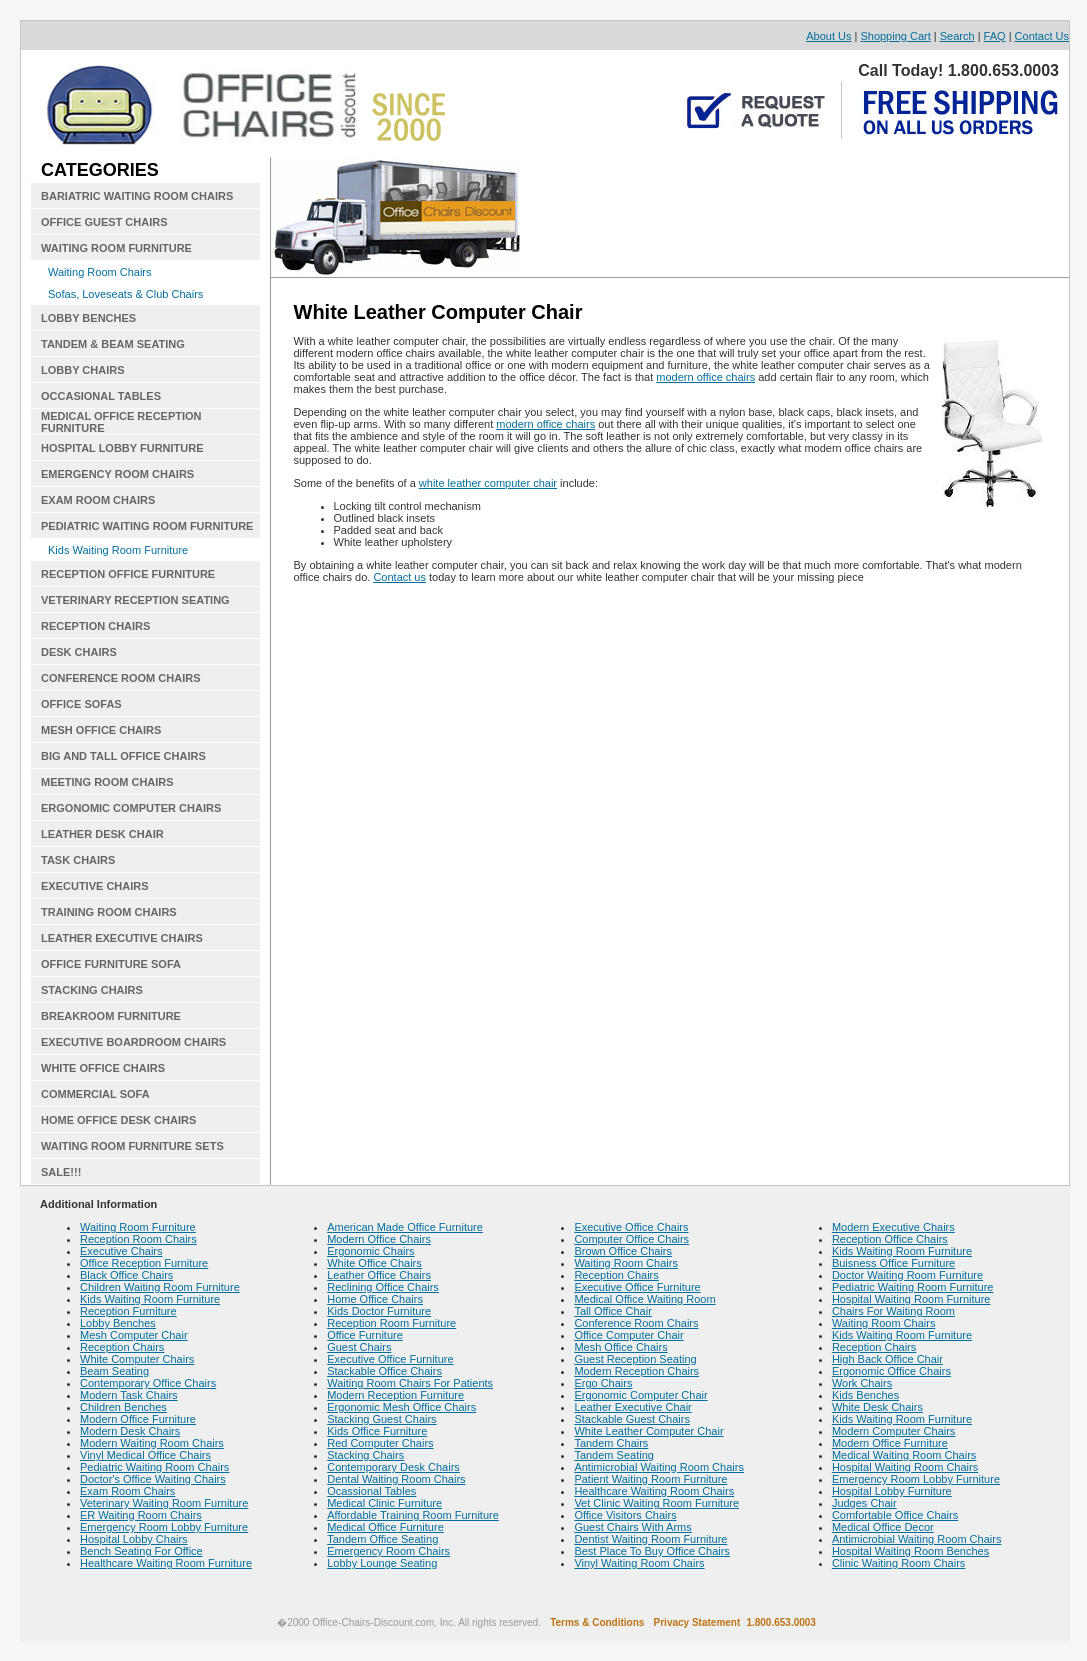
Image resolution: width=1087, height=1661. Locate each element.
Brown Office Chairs (623, 1251)
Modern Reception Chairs (636, 1371)
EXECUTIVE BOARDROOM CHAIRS (133, 1042)
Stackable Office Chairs (384, 1371)
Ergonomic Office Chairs (891, 1371)
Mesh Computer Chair (134, 1335)
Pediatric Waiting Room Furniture (913, 1287)
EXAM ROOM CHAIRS (98, 500)
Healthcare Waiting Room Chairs (654, 1491)
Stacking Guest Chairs (381, 1419)
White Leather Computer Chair (648, 1431)
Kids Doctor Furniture (379, 1311)
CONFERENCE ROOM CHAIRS (121, 678)
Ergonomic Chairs (370, 1251)
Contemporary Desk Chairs (393, 1467)
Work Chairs (862, 1383)
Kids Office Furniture (377, 1431)
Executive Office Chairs (631, 1227)
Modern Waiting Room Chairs (152, 1443)
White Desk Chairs (877, 1407)
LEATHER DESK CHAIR (102, 834)
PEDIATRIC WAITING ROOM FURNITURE (147, 526)
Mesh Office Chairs (620, 1347)
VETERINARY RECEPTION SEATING (135, 600)
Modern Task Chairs (129, 1395)
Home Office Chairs (375, 1299)
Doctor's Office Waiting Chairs (153, 1479)
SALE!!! (61, 1172)
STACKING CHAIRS (92, 990)
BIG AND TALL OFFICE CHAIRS (123, 756)
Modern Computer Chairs (894, 1431)
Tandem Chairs (611, 1443)
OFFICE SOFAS (81, 704)
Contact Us (1042, 36)
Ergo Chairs (603, 1383)
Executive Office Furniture (390, 1359)
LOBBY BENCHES (88, 318)
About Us (828, 36)
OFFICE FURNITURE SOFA (111, 964)
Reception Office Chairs (890, 1239)
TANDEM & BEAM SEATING (113, 344)
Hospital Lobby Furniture (892, 1491)
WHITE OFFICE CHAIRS (103, 1068)
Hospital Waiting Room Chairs (905, 1467)
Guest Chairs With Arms (632, 1527)
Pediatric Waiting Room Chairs (154, 1467)
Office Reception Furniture (144, 1263)
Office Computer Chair (628, 1335)
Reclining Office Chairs (383, 1287)
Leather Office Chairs (379, 1275)
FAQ (995, 36)
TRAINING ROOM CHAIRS (109, 912)
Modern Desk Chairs (130, 1431)
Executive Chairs (121, 1251)
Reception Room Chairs (138, 1239)
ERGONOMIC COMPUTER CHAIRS (131, 808)
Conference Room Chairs (636, 1323)
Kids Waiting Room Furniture (118, 550)
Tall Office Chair (612, 1311)
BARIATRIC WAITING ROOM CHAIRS (137, 196)
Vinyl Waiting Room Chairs (639, 1563)
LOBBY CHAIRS (83, 370)
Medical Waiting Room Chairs (904, 1455)
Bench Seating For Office (141, 1551)
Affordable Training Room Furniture (413, 1515)
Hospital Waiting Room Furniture (911, 1299)
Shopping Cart (895, 36)
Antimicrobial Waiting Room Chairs (659, 1467)
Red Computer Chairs (380, 1443)
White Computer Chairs (137, 1359)
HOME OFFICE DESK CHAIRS (118, 1120)
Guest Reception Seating (635, 1359)
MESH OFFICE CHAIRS (101, 730)
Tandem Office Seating (382, 1539)
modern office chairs (705, 377)
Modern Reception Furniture (395, 1395)
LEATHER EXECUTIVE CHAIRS (122, 938)
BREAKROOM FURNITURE (111, 1016)
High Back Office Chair (887, 1359)
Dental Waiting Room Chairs (396, 1479)
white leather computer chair (488, 483)
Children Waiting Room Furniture (160, 1287)
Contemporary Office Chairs (148, 1383)
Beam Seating (114, 1371)
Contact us (399, 577)
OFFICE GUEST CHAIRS (104, 222)
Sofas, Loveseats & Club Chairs (125, 294)
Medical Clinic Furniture (384, 1503)
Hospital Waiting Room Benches (910, 1551)
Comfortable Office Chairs (895, 1515)
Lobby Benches (118, 1323)
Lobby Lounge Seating (382, 1563)
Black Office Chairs (126, 1275)
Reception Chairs (122, 1347)
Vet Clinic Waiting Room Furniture (656, 1503)
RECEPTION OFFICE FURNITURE (128, 574)
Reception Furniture (128, 1311)
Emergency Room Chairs (388, 1551)
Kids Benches (865, 1395)
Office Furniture (365, 1335)
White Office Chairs (374, 1263)
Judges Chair (864, 1503)
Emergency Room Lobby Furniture (164, 1527)
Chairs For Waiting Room (893, 1311)
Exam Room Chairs (127, 1491)
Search (957, 36)
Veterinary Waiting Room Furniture (164, 1503)
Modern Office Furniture (138, 1419)
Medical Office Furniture (385, 1527)
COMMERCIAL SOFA (95, 1094)
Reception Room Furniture (391, 1323)
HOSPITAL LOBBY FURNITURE (122, 448)
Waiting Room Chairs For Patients (410, 1383)
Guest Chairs (359, 1347)
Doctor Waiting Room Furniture (907, 1275)
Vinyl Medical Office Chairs (145, 1455)
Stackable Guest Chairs (632, 1419)
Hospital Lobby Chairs (134, 1539)
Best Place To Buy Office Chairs (652, 1551)
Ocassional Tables (371, 1491)
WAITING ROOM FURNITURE (116, 248)
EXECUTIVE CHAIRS (95, 886)
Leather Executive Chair (632, 1407)
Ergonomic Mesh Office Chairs (401, 1407)
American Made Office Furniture (405, 1227)
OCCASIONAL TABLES (101, 396)
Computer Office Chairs (631, 1239)
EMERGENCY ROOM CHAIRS (117, 474)
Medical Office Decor (883, 1527)
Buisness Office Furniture (893, 1263)
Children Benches (123, 1407)
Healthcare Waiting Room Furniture (166, 1563)
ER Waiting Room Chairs (141, 1515)
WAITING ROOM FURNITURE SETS (132, 1146)
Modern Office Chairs (379, 1239)
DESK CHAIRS (79, 652)
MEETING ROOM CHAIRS (107, 782)
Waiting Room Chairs (100, 272)
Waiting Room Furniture (138, 1227)
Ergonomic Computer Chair (640, 1395)
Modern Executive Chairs (893, 1227)
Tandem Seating (614, 1455)
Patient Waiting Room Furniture (650, 1479)
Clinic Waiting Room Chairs (898, 1563)
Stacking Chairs (365, 1455)
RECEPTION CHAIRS (95, 626)
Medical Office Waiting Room (644, 1299)
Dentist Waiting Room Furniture (650, 1539)
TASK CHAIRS (78, 860)
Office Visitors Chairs (625, 1515)
